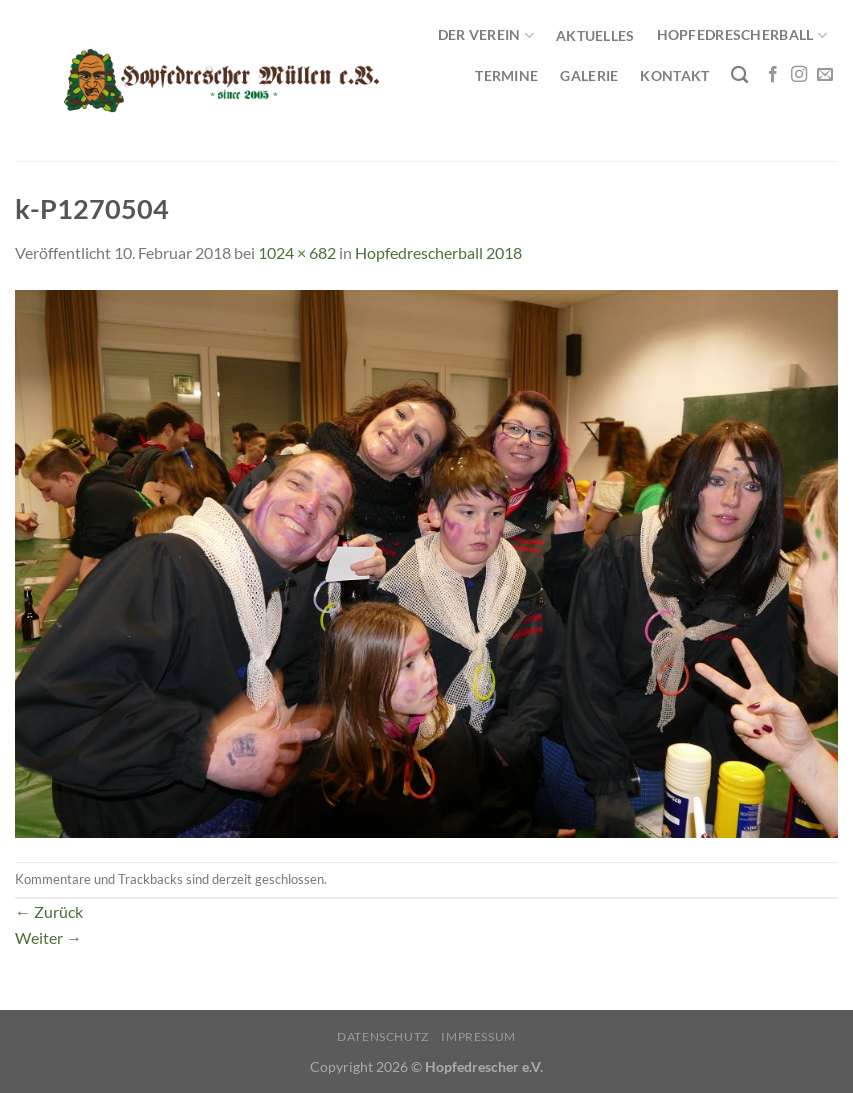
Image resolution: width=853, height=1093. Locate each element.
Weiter (48, 937)
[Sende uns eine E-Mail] (825, 75)
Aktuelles (595, 35)
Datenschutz (383, 1036)
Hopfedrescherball (742, 35)
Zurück (49, 911)
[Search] (739, 75)
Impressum (478, 1036)
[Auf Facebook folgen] (773, 75)
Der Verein (486, 35)
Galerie (589, 75)
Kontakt (674, 75)
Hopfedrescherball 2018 (438, 252)
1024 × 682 (297, 252)
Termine (506, 75)
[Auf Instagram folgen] (799, 75)
